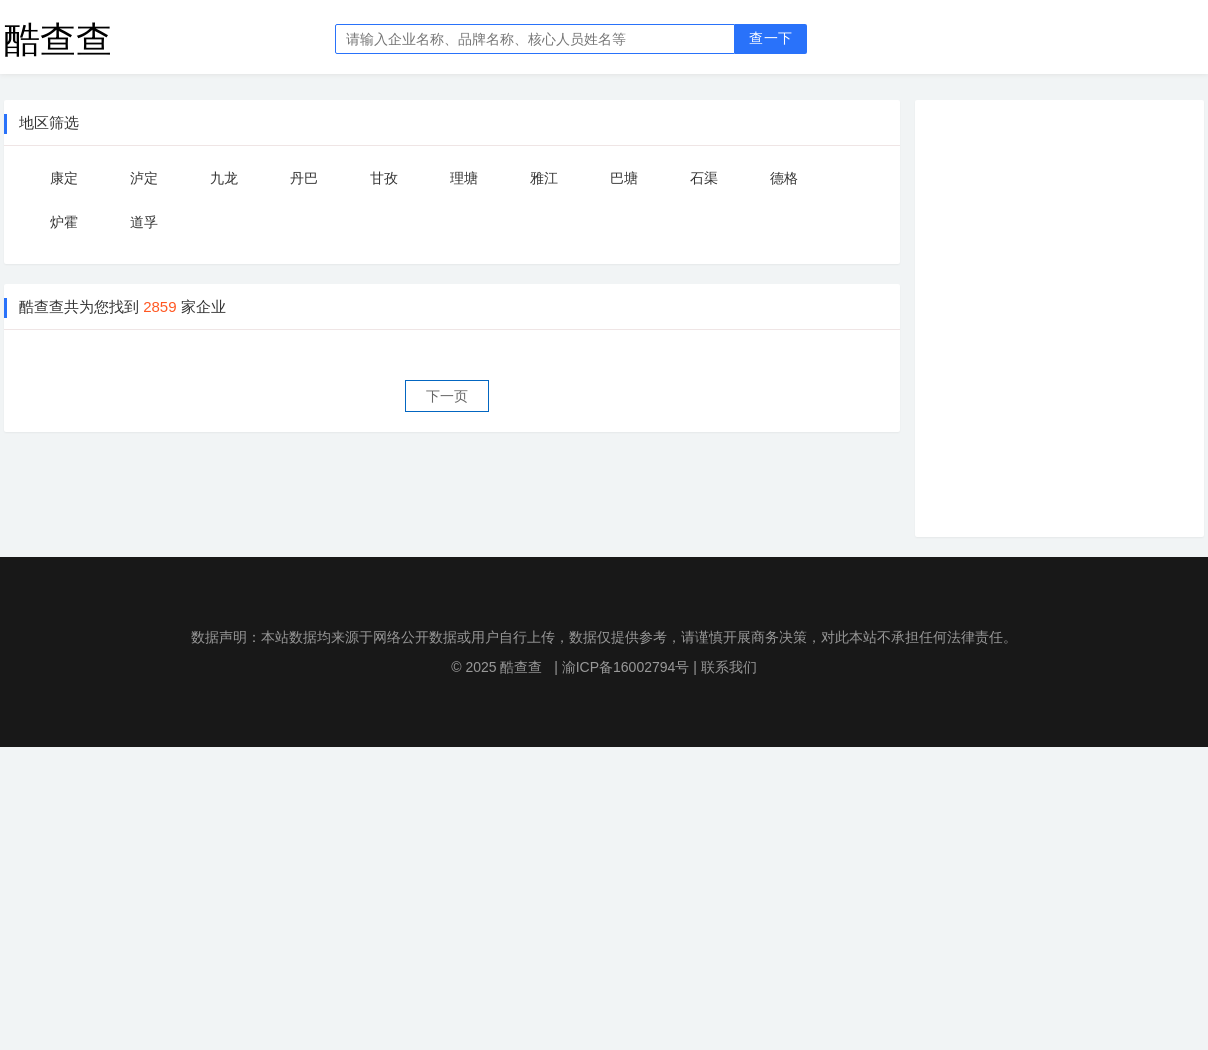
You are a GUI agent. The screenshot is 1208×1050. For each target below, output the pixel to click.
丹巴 (304, 178)
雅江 (544, 178)
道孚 (144, 222)
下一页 (447, 396)
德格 (784, 178)
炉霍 (64, 222)
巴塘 (624, 178)
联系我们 (729, 667)
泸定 (144, 178)
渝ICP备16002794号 (626, 667)
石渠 (704, 178)
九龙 (224, 178)
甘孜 (384, 178)
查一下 (770, 38)
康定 (64, 178)
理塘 (464, 178)
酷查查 (58, 38)
